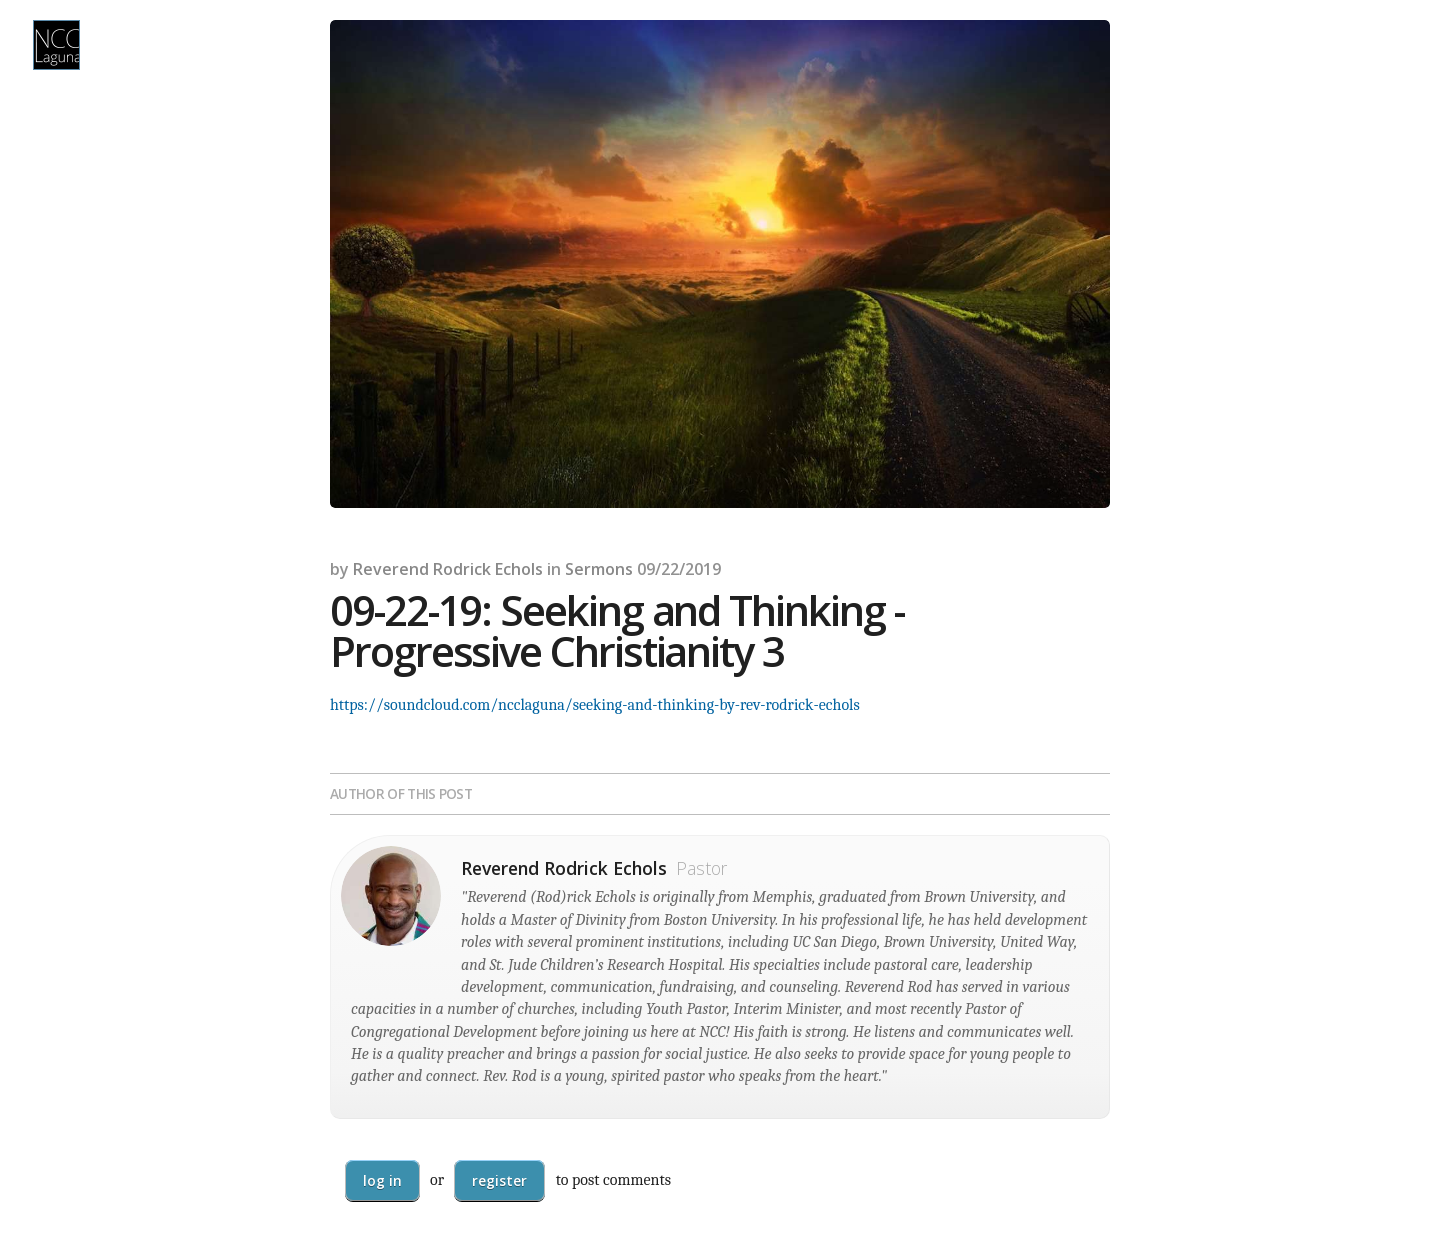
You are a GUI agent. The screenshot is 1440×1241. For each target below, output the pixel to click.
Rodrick (462, 569)
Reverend (391, 569)
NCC (56, 45)
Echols (519, 569)
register (499, 1180)
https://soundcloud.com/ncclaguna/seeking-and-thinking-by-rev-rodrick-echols (595, 705)
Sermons (599, 569)
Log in (382, 1180)
